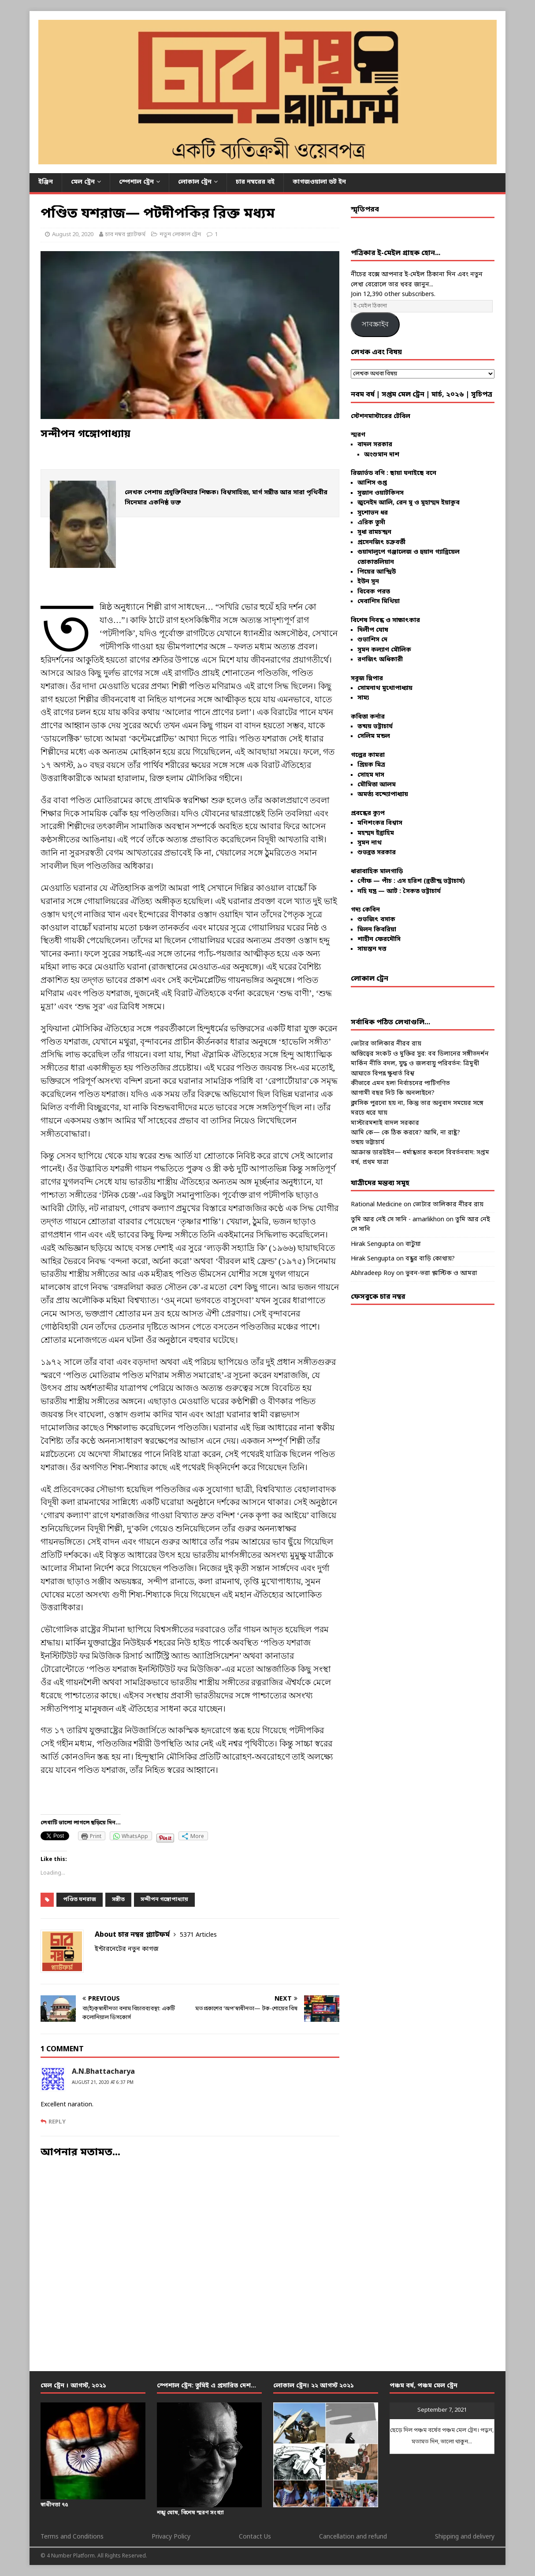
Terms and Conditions (72, 2537)
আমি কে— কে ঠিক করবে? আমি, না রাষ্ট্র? (405, 1133)
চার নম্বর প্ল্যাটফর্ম (125, 234)
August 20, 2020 (72, 234)
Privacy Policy (171, 2537)
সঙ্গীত (118, 1899)
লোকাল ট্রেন (195, 182)
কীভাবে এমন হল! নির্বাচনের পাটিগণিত (400, 1083)
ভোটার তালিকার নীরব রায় (386, 1044)
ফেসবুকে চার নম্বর (378, 1297)
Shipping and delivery (464, 2537)
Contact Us (255, 2537)
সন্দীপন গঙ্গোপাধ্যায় (164, 1899)
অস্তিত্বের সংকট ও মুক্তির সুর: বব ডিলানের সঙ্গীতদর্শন (420, 1054)
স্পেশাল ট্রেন (136, 182)
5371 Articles (198, 1935)
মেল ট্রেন (83, 182)
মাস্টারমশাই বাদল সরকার (385, 1123)
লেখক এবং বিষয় (376, 352)
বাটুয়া (413, 1244)
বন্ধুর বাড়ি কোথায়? (430, 1259)
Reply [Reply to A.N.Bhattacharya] (57, 2122)
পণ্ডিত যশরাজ (79, 1899)
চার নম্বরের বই (255, 182)
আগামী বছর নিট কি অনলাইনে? (393, 1093)
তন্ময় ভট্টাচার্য (367, 1142)
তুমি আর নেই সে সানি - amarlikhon (397, 1220)
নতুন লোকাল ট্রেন (180, 234)
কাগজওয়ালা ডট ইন (319, 182)
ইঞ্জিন (45, 182)
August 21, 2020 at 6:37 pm (103, 2083)
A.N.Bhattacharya (103, 2072)
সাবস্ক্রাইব (375, 324)
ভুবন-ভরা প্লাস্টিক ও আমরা (441, 1273)
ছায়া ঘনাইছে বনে (413, 473)
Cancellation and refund (353, 2537)
